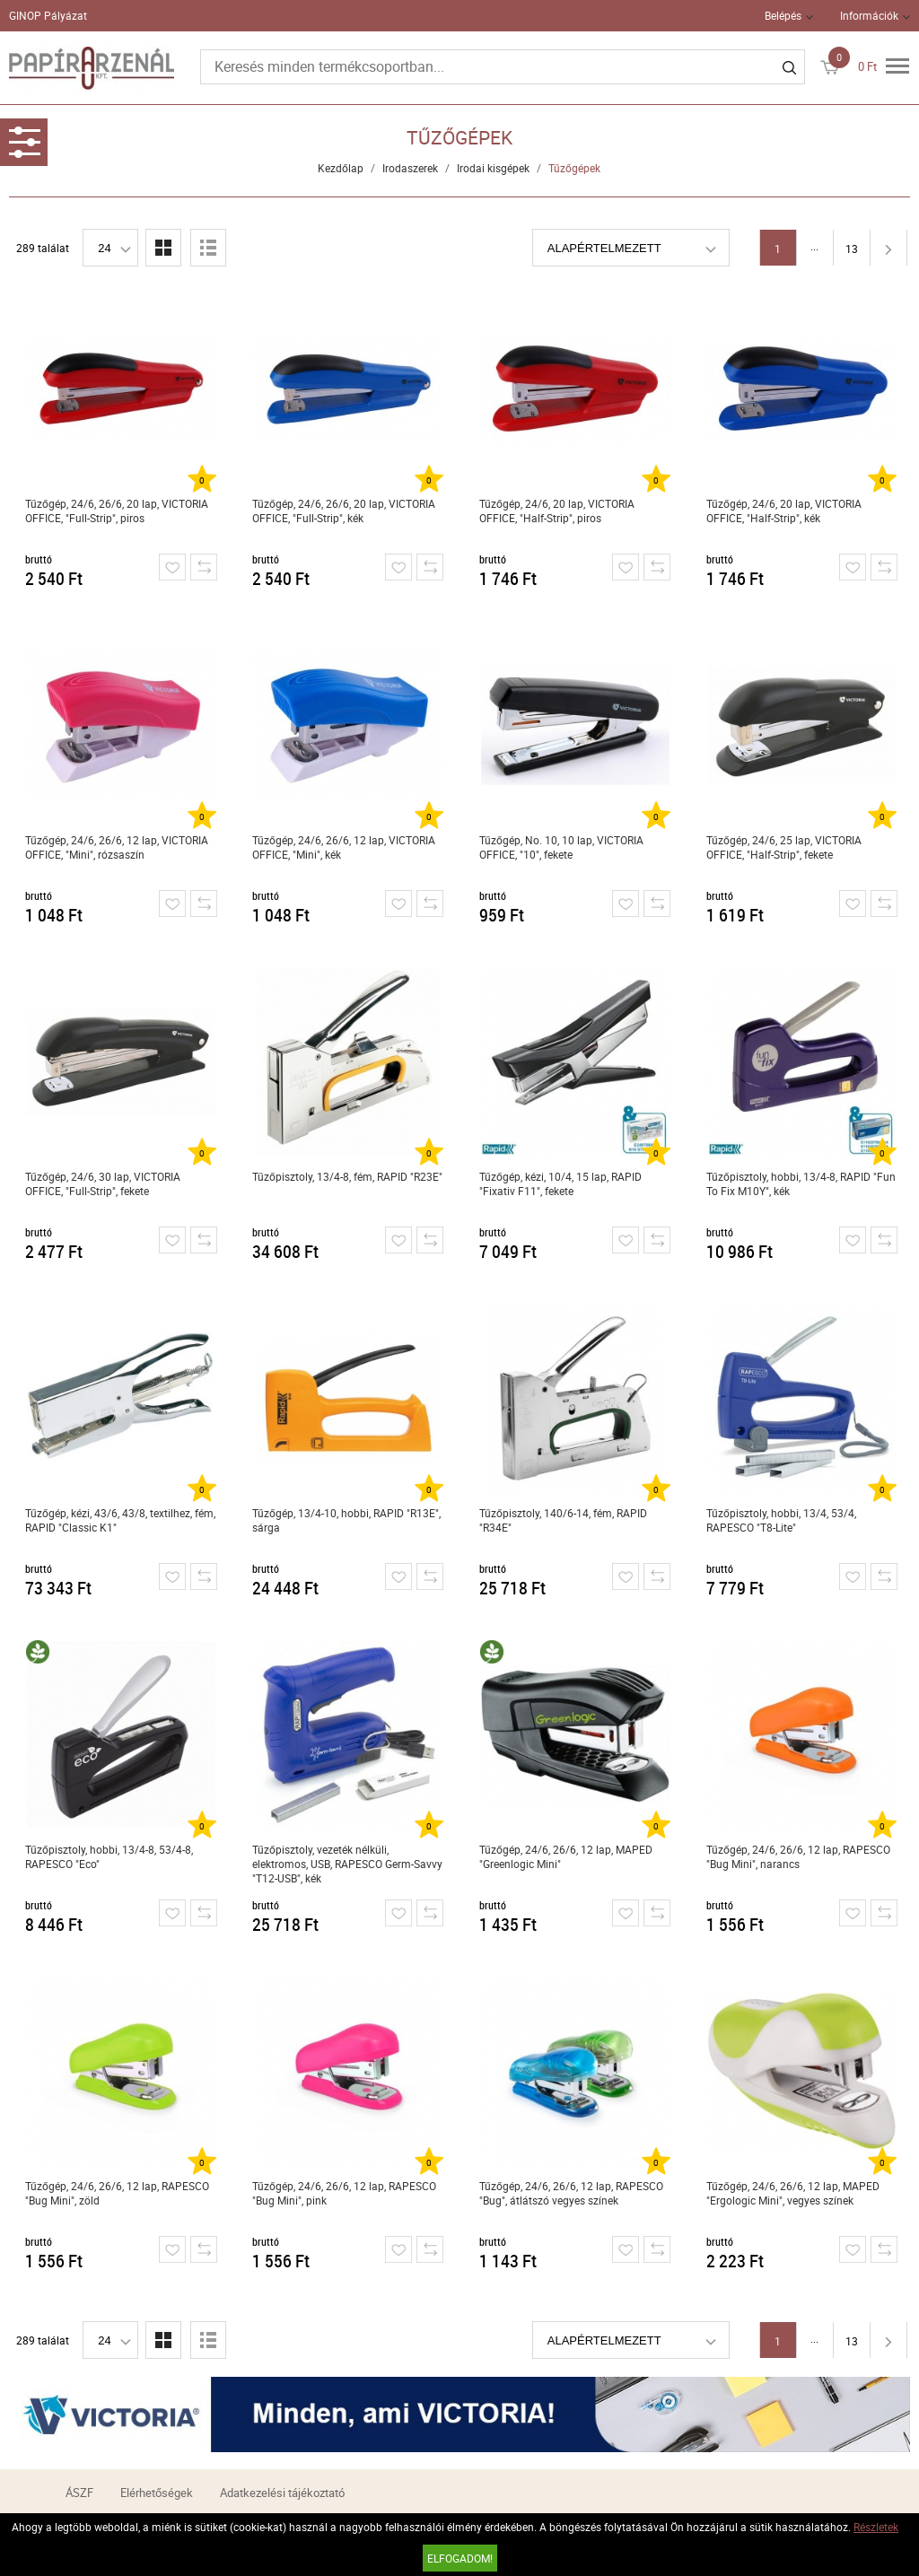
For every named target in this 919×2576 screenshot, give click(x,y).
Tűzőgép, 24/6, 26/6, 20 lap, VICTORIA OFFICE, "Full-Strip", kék (343, 510)
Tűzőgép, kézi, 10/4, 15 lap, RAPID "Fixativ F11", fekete (560, 1183)
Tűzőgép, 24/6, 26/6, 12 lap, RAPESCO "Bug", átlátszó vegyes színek (571, 2193)
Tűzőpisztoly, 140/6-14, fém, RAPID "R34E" (563, 1520)
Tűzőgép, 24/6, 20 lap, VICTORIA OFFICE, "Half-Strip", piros (557, 510)
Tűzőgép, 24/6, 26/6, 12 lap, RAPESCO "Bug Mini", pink (344, 2193)
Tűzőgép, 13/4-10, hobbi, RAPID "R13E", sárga (346, 1520)
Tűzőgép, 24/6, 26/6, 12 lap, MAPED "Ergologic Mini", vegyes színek (793, 2193)
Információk (869, 15)
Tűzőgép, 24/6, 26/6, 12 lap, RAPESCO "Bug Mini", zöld (117, 2193)
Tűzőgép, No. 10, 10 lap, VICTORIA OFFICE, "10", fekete (561, 847)
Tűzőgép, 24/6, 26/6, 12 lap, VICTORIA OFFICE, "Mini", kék (343, 847)
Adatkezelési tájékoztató (282, 2492)
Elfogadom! (460, 2558)
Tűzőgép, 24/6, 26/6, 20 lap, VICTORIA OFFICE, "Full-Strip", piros (116, 510)
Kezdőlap (340, 168)
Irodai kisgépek (493, 168)
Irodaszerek (410, 168)
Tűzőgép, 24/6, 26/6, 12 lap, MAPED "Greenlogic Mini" (565, 1856)
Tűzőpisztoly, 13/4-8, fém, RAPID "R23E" (347, 1176)
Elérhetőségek (156, 2492)
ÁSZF (79, 2492)
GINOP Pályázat (48, 15)
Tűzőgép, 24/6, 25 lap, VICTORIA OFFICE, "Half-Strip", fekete (784, 847)
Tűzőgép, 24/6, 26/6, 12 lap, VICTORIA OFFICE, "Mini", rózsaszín (116, 847)
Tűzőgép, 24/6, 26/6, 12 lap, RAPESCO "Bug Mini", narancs (798, 1856)
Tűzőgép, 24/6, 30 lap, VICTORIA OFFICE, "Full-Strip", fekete (102, 1183)
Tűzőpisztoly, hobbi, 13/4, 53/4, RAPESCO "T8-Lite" (781, 1520)
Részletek (875, 2526)
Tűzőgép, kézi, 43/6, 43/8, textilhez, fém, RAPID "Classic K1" (120, 1520)
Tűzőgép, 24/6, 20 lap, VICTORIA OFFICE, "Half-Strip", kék (784, 510)
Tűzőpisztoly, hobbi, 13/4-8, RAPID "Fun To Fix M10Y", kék (801, 1183)
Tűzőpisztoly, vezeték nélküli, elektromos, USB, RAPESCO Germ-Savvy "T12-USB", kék (347, 1863)
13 (851, 248)
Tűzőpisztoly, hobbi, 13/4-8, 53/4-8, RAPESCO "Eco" (109, 1856)
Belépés (783, 15)
